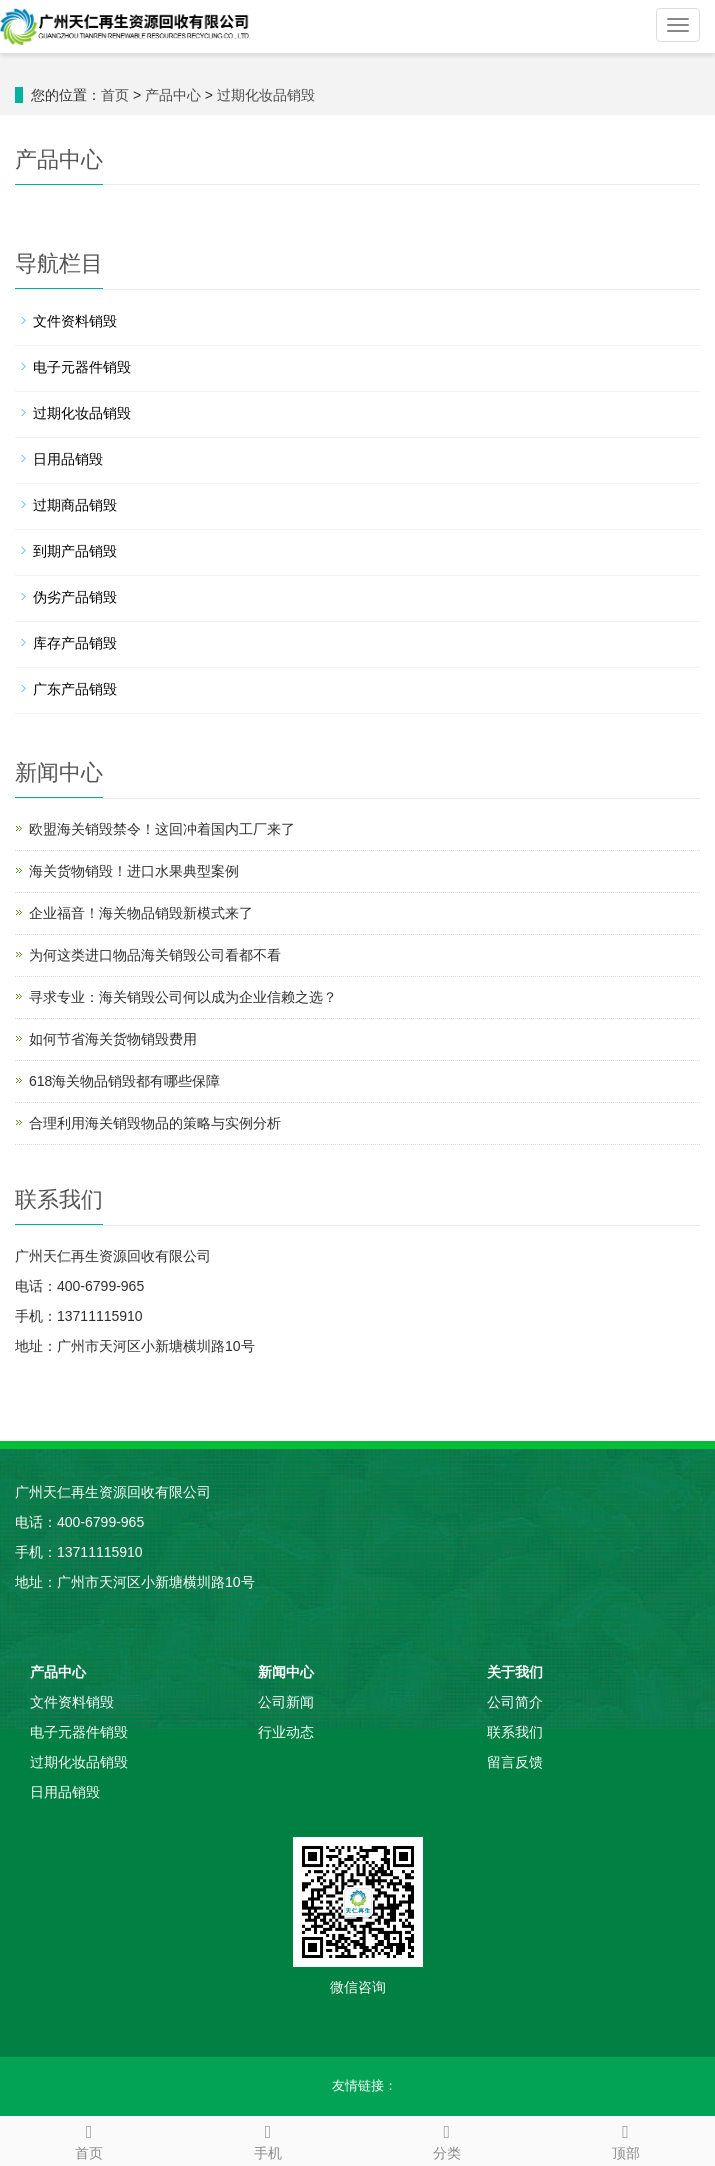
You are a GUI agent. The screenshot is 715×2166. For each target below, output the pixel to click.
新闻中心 (286, 1672)
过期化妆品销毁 (266, 95)
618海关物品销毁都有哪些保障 (124, 1081)
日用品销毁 (68, 459)
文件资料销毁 (75, 321)
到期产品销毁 (75, 551)
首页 (115, 95)
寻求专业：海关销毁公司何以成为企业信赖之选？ (183, 997)
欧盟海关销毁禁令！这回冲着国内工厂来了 (162, 829)
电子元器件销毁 (82, 367)
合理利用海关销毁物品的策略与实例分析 (155, 1123)
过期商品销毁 (75, 505)
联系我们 (515, 1732)
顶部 (625, 2139)
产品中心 (173, 95)
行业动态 (286, 1732)
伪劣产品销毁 (75, 597)
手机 (268, 2139)
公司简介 (515, 1702)
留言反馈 (515, 1762)
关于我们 (515, 1672)
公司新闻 (286, 1702)
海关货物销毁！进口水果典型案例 (134, 871)
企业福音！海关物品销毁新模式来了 (141, 913)
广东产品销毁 (75, 689)
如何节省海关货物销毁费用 (113, 1039)
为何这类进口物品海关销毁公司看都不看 (155, 955)
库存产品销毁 (75, 643)
